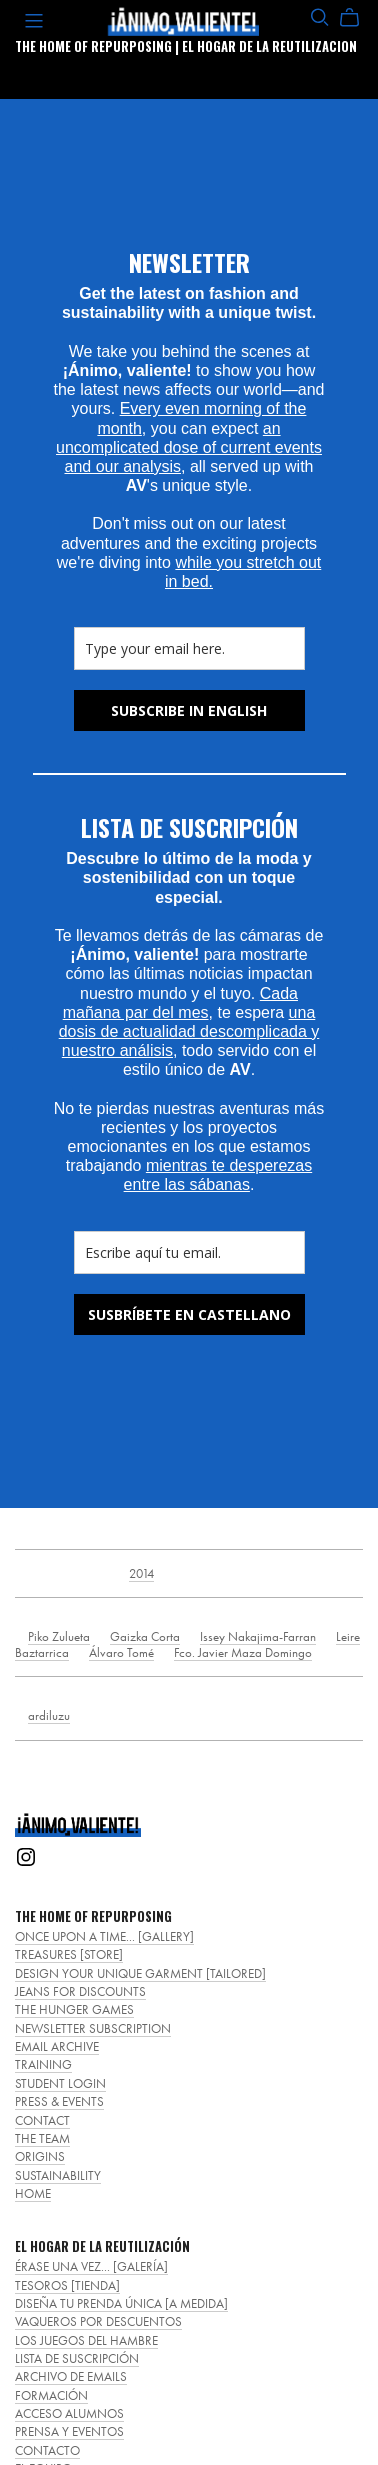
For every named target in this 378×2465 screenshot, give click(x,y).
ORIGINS (40, 2156)
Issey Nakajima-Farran (258, 1636)
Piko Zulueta (59, 1636)
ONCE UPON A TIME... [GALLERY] (104, 1936)
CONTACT (42, 2120)
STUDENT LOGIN (60, 2083)
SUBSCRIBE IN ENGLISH (189, 710)
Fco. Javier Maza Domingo (243, 1652)
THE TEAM (42, 2138)
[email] (189, 648)
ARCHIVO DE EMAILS (71, 2376)
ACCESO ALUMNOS (69, 2413)
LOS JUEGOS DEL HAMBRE (86, 2340)
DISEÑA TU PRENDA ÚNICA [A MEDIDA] (121, 2303)
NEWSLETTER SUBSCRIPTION (93, 2028)
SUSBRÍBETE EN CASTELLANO (189, 1314)
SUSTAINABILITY (58, 2175)
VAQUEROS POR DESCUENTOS (98, 2321)
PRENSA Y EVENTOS (69, 2431)
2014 (141, 1573)
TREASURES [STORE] (69, 1954)
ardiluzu (49, 1715)
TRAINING (43, 2064)
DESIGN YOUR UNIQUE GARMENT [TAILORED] (140, 1973)
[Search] (320, 17)
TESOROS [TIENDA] (67, 2285)
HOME (33, 2193)
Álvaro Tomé (121, 1652)
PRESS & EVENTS (59, 2101)
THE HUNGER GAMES (74, 2009)
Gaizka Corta (145, 1636)
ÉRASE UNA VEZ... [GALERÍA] (91, 2266)
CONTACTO (47, 2450)
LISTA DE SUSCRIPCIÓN (77, 2358)
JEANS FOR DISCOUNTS (80, 1991)
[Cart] (357, 18)
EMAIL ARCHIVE (57, 2046)
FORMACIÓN (51, 2395)
